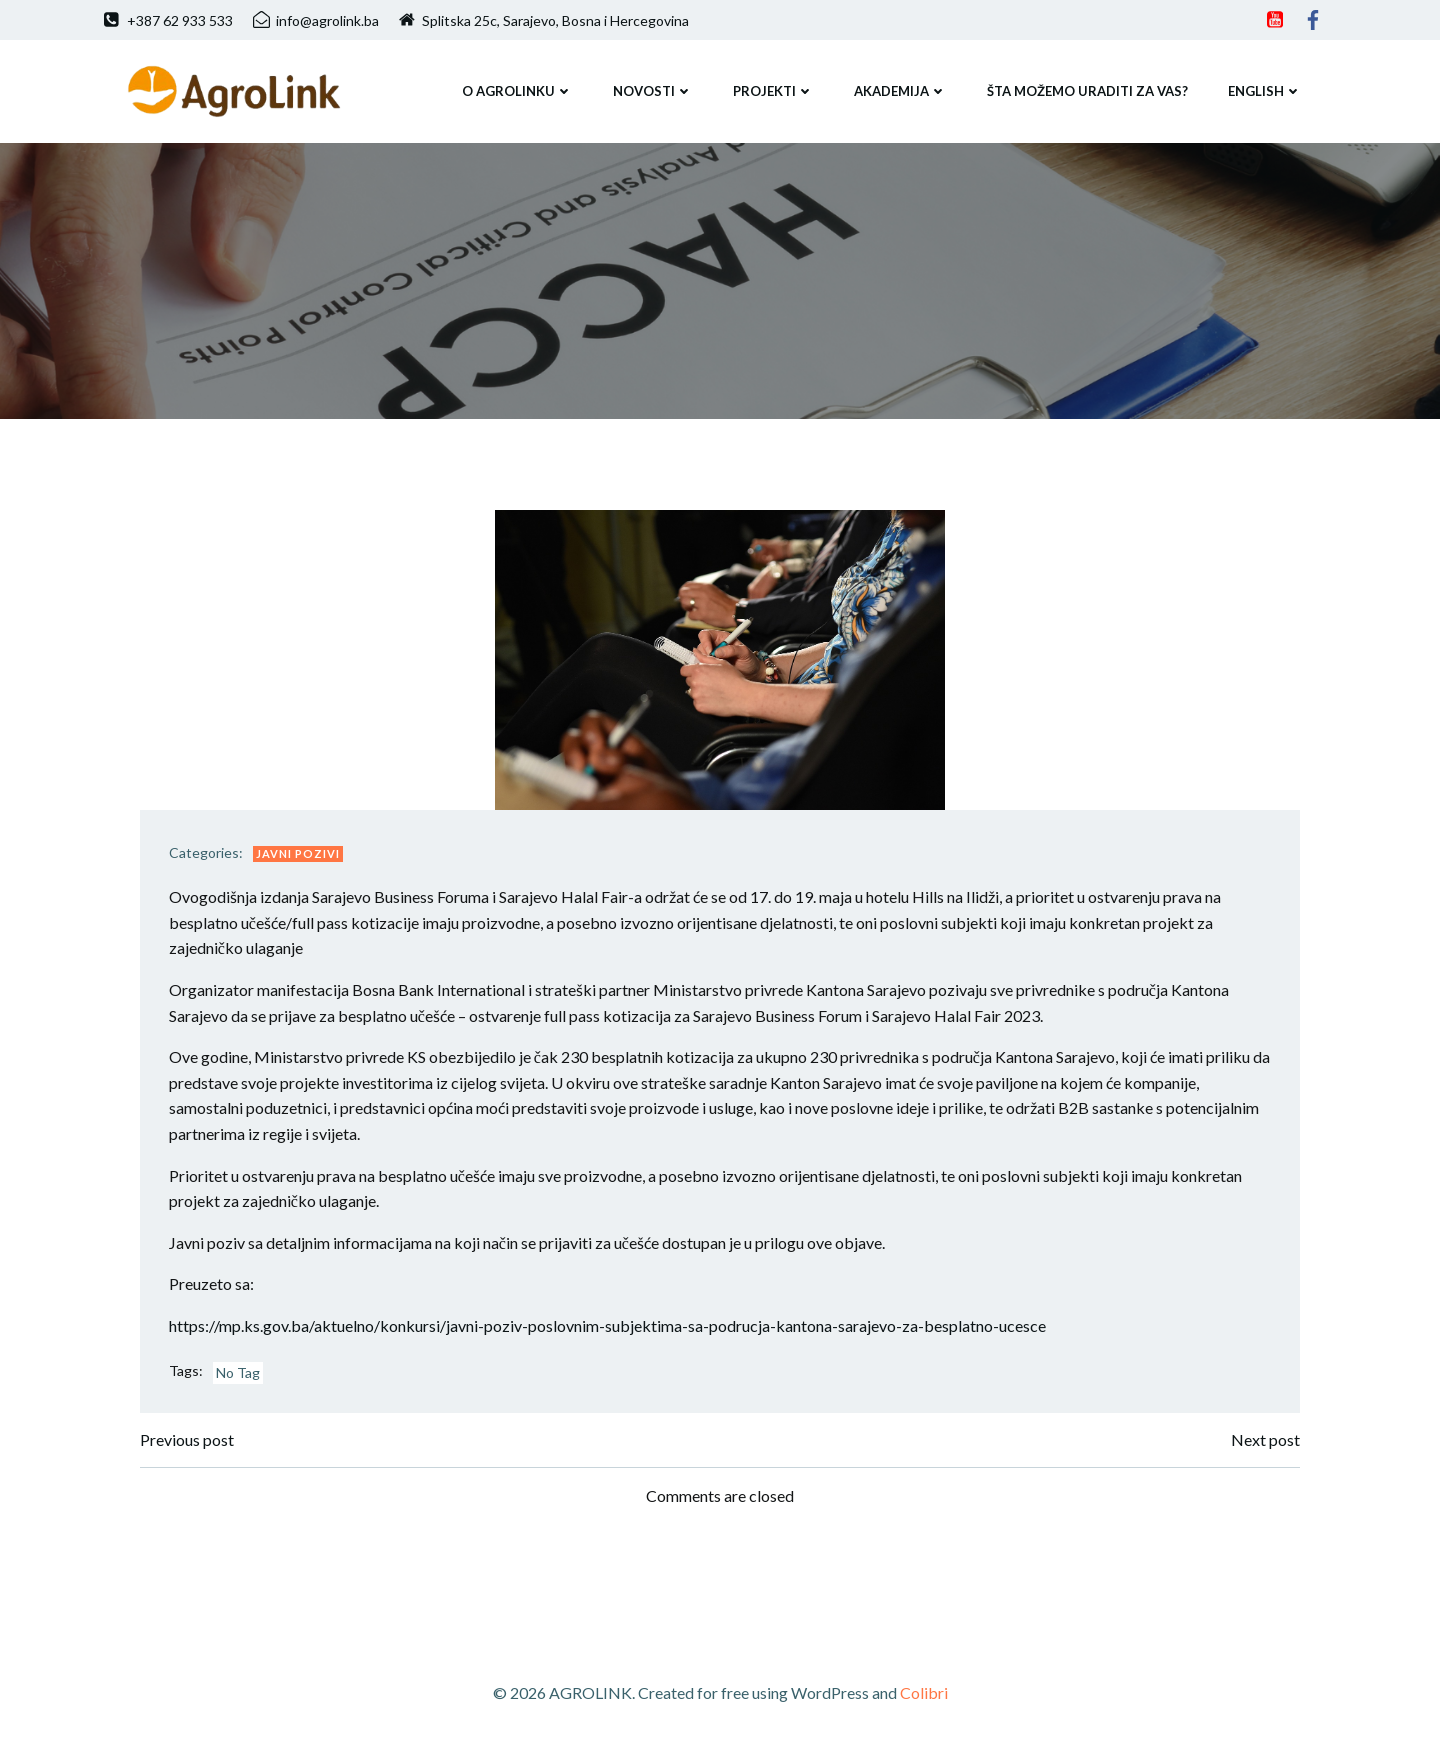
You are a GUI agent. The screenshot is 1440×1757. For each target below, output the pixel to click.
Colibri (924, 1698)
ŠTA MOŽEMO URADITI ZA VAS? (1086, 89)
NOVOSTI (652, 89)
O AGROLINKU (516, 89)
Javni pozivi (301, 856)
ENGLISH (1264, 89)
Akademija (899, 89)
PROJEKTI (772, 89)
